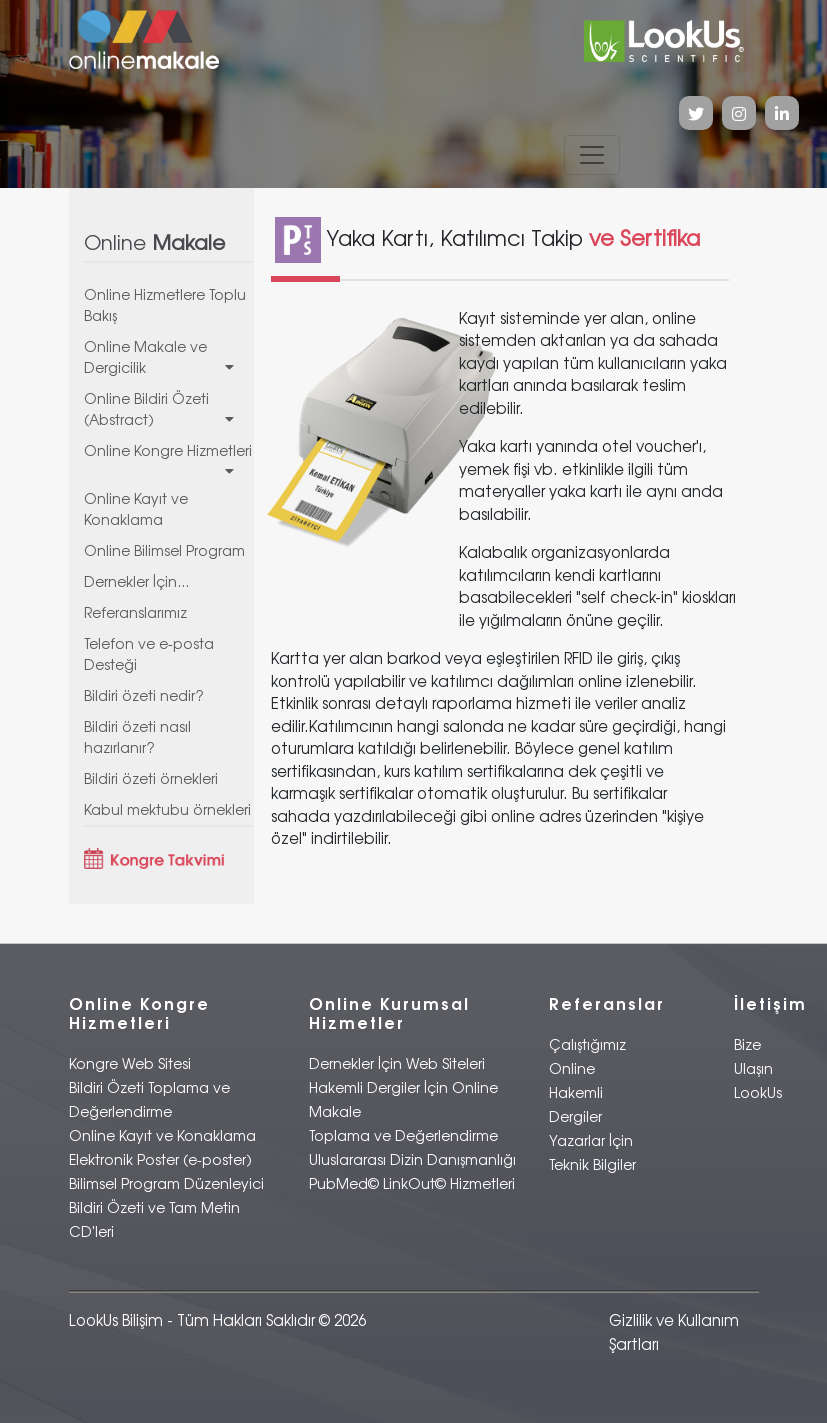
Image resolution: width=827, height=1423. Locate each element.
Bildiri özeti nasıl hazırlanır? (137, 737)
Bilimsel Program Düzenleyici (166, 1183)
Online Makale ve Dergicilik (169, 357)
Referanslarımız (135, 612)
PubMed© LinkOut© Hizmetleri (412, 1183)
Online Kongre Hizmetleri (169, 460)
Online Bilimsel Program (164, 550)
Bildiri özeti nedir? (144, 695)
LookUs (758, 1092)
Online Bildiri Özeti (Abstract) (169, 409)
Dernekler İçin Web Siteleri (397, 1063)
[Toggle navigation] (592, 155)
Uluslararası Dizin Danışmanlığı (412, 1159)
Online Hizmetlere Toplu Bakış (165, 305)
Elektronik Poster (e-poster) (160, 1159)
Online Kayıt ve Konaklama (136, 509)
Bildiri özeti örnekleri (151, 778)
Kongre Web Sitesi (130, 1063)
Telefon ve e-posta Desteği (149, 654)
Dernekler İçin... (136, 581)
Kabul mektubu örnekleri (167, 809)
